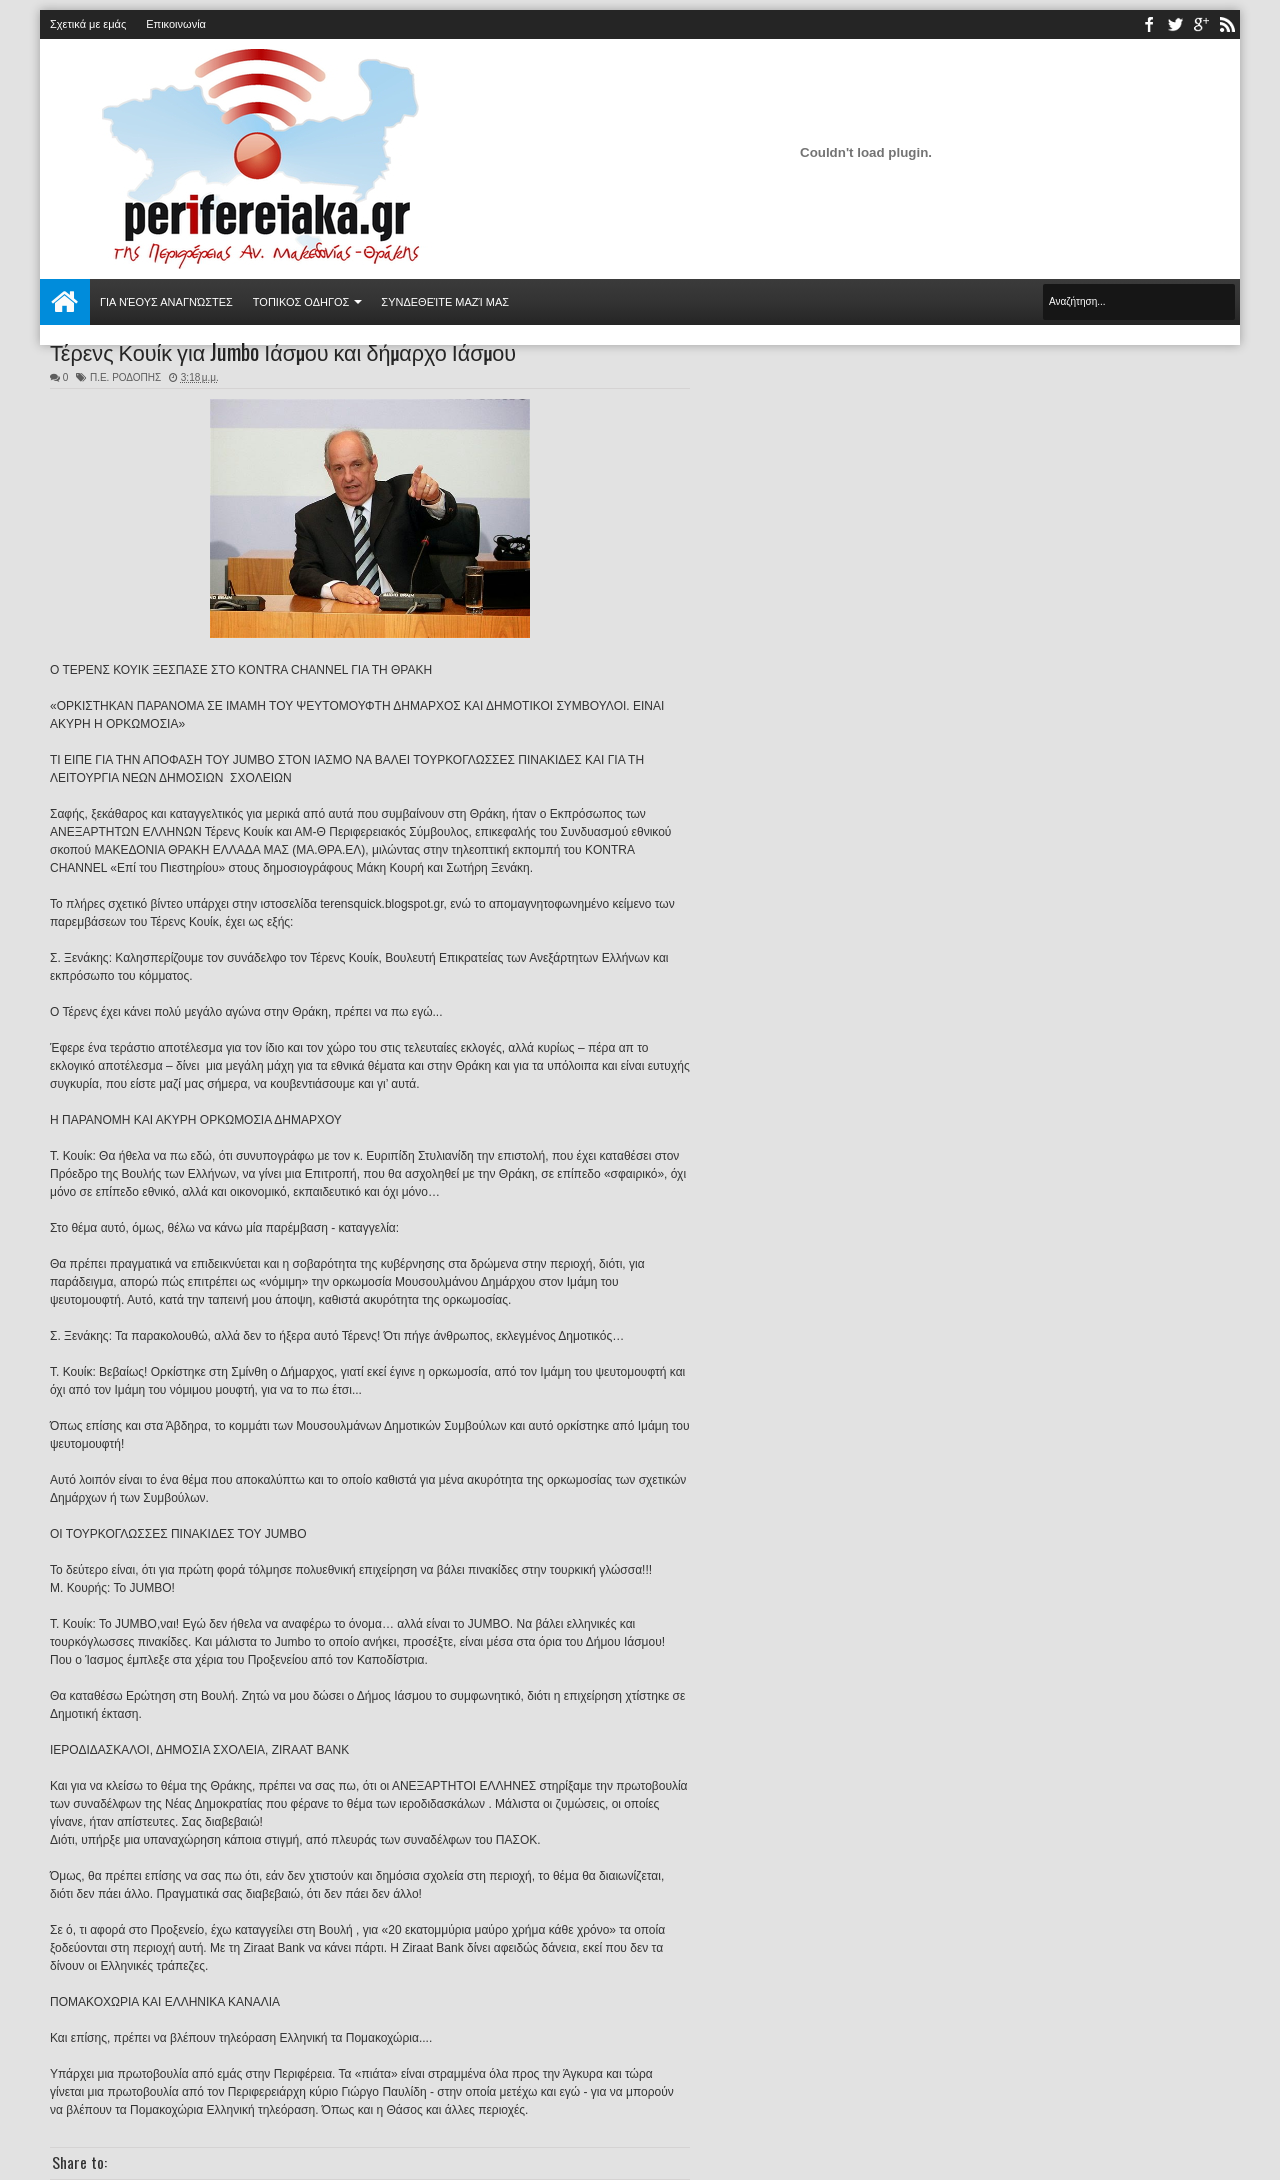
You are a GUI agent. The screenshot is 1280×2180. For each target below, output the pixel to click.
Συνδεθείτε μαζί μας (445, 302)
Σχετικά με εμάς (88, 24)
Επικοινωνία (176, 24)
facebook (1149, 24)
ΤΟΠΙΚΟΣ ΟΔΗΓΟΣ (301, 302)
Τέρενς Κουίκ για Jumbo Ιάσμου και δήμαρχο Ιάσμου (283, 351)
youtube (1201, 24)
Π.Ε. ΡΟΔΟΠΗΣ (125, 377)
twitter (1175, 24)
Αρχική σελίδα (65, 302)
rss (1227, 24)
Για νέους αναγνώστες (166, 302)
